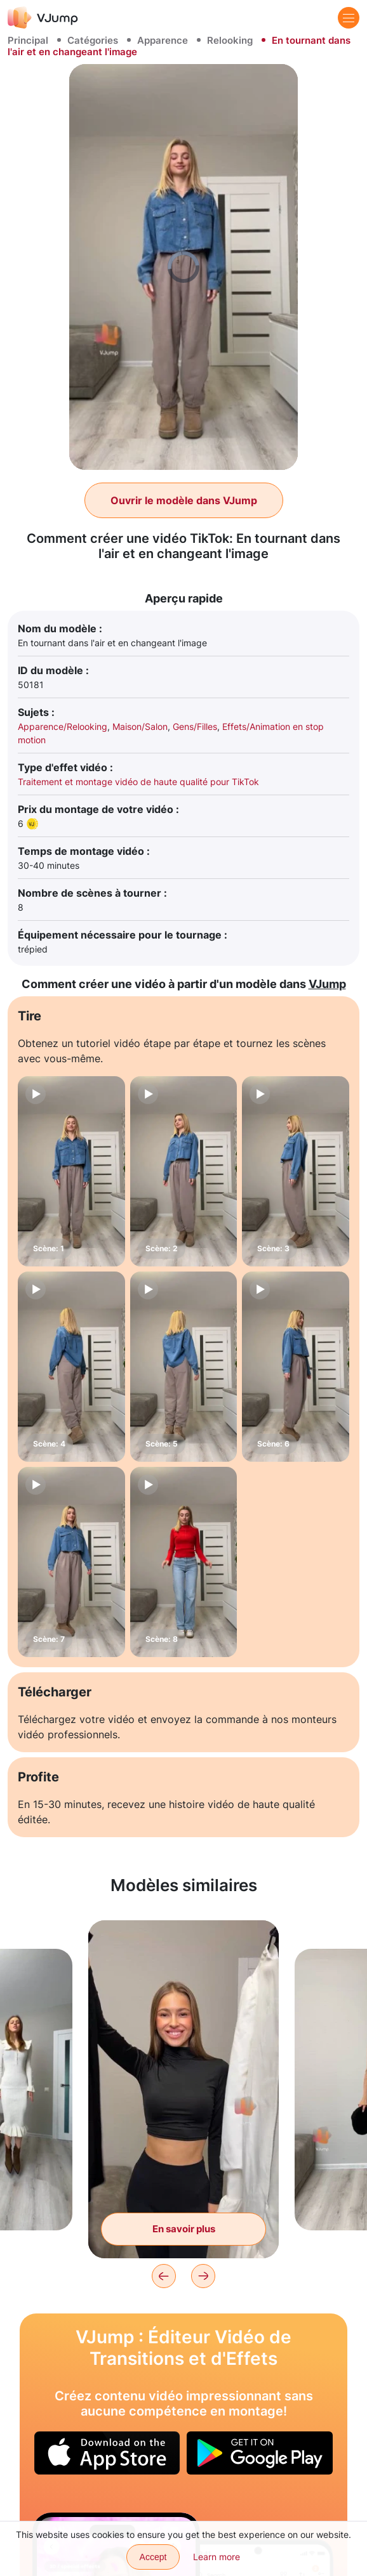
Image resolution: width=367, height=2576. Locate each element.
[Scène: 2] (183, 1171)
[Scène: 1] (71, 1171)
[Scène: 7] (71, 1562)
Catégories (92, 40)
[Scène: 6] (295, 1367)
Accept (153, 2557)
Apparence (162, 40)
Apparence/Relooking (62, 726)
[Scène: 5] (183, 1367)
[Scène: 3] (295, 1171)
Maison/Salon (140, 726)
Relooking (230, 40)
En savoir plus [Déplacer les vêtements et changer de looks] (183, 2229)
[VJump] (43, 17)
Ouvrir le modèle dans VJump (183, 500)
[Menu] (348, 18)
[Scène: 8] (183, 1562)
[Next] (203, 2276)
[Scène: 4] (71, 1367)
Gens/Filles (195, 726)
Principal (28, 40)
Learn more (216, 2556)
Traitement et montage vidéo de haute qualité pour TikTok (138, 781)
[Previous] (164, 2276)
